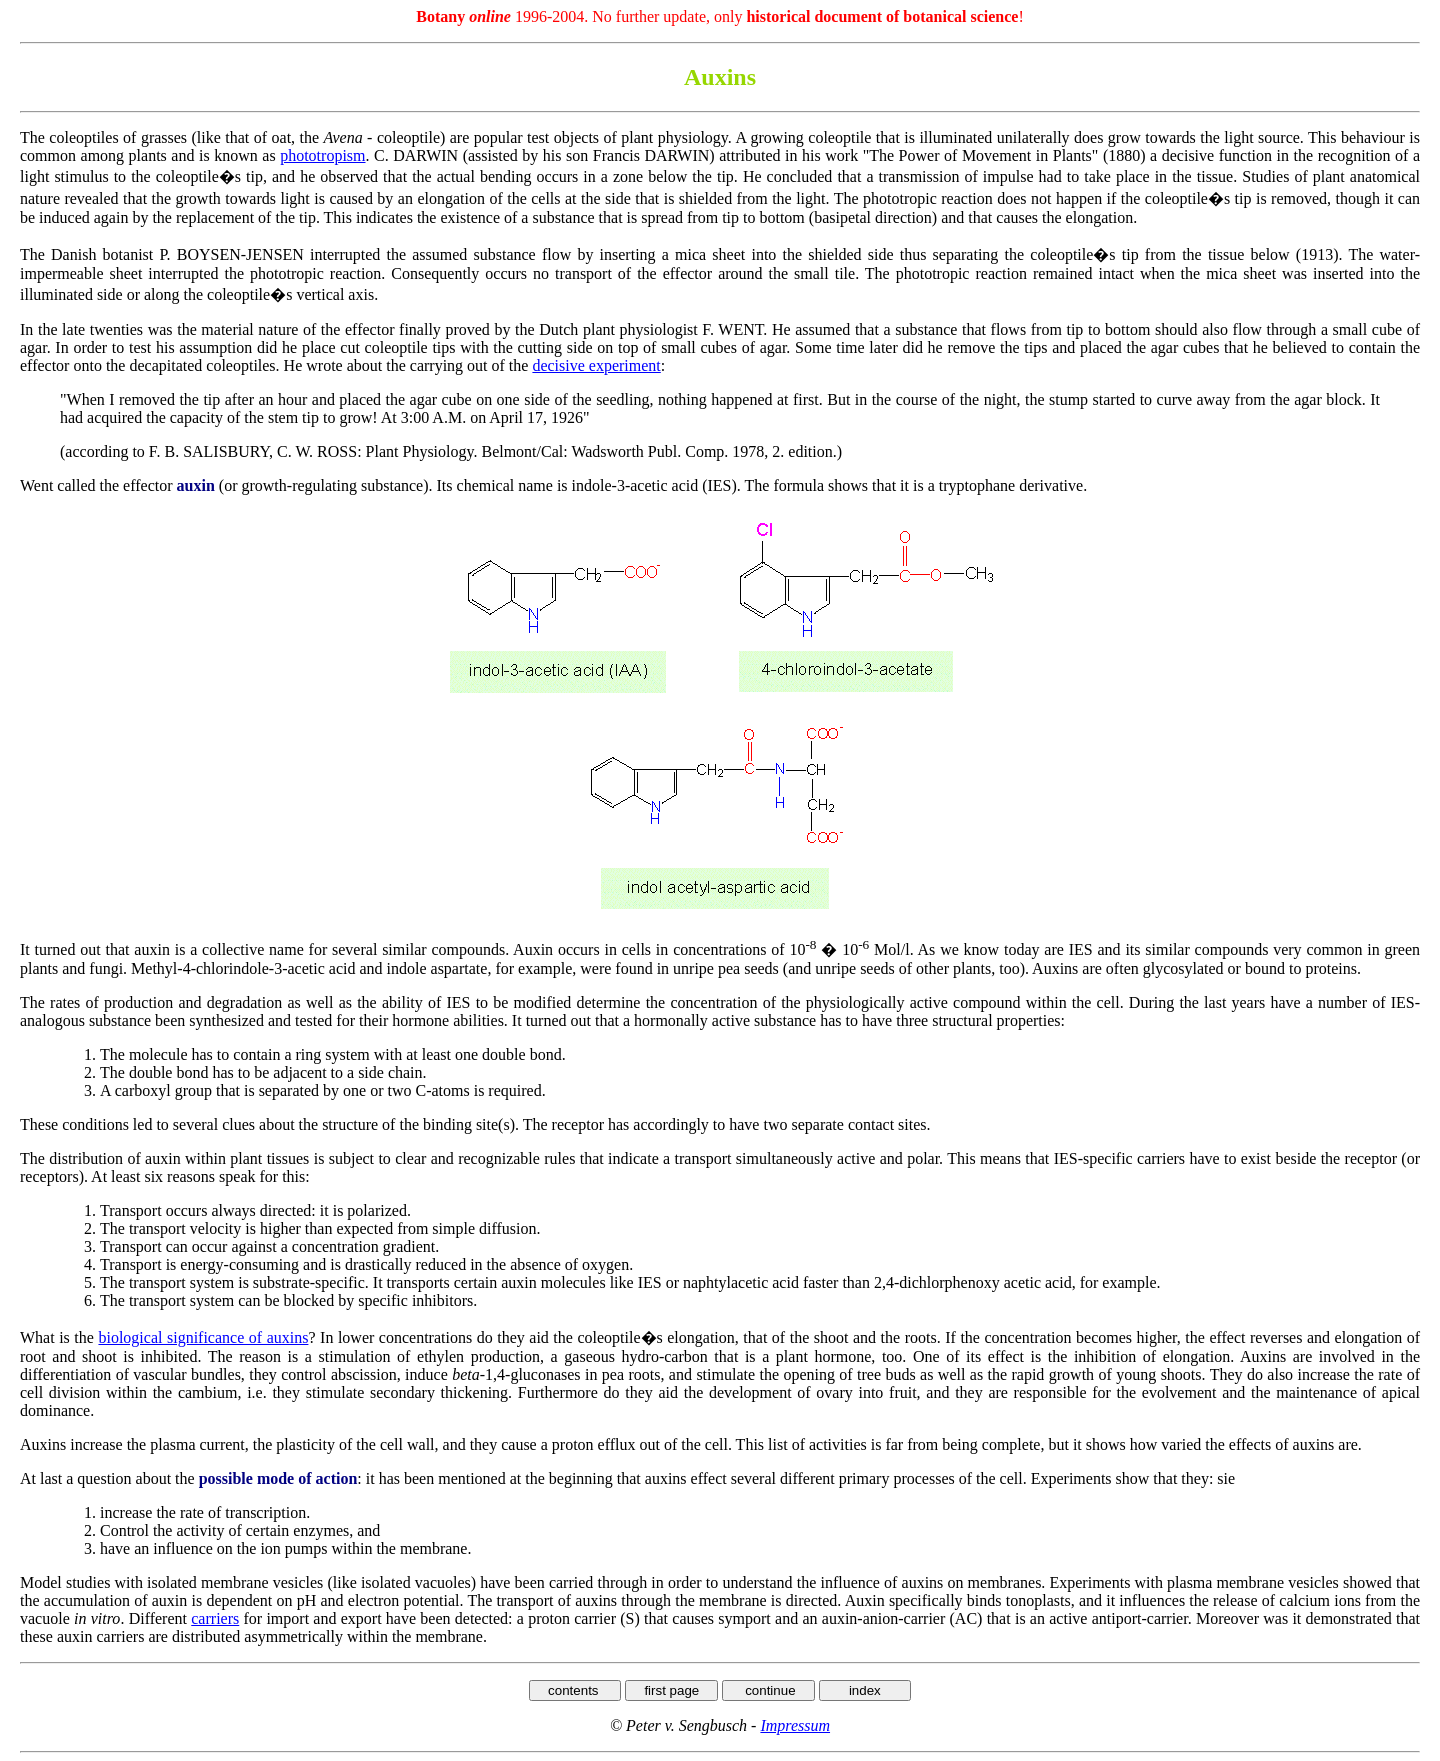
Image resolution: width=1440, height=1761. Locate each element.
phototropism (322, 155)
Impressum (795, 1725)
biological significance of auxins (203, 1337)
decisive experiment (596, 365)
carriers (215, 1618)
